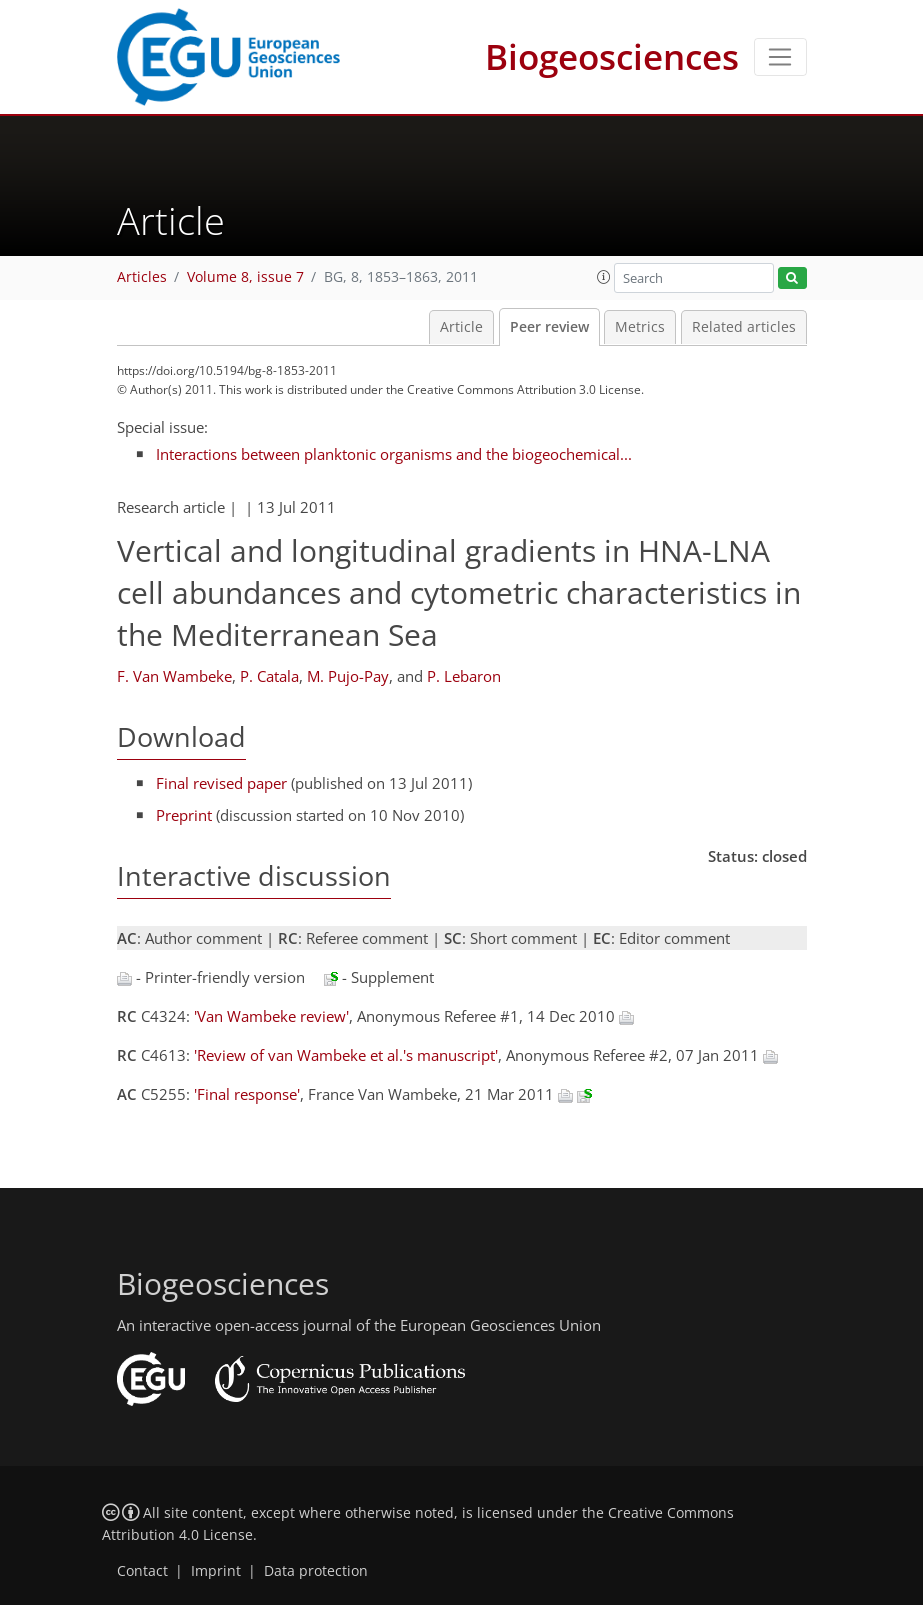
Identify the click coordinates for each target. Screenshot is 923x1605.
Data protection (316, 1571)
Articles (142, 277)
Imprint (216, 1571)
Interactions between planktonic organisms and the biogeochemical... (394, 454)
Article (461, 327)
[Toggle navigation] (780, 57)
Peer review (549, 327)
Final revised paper (221, 783)
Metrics (640, 327)
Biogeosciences (612, 56)
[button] (604, 277)
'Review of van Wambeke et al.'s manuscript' (346, 1055)
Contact (142, 1571)
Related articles (744, 327)
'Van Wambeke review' (271, 1016)
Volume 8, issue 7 (245, 277)
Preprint (184, 815)
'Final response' (247, 1094)
